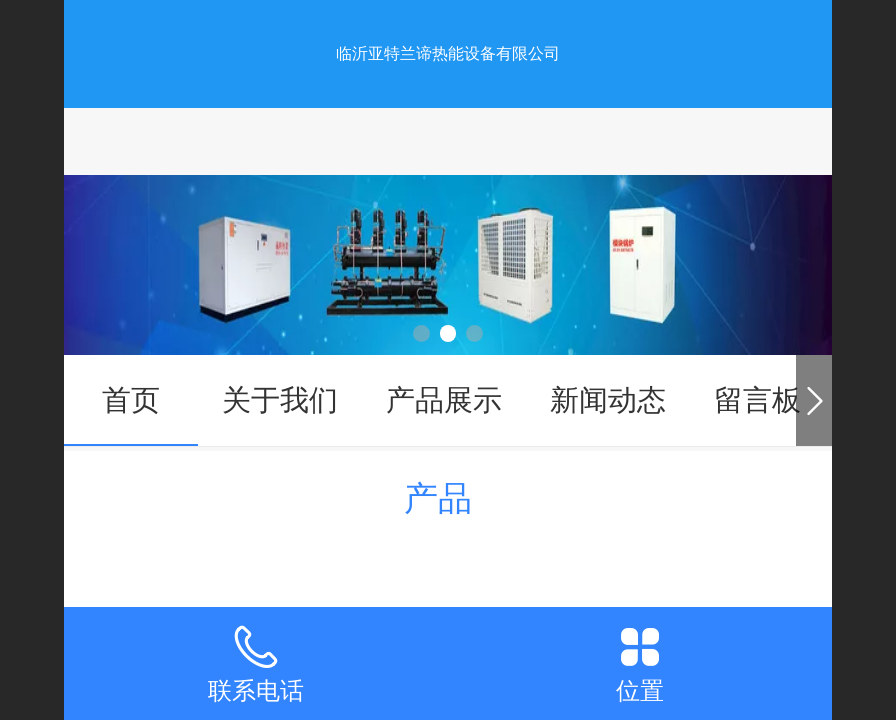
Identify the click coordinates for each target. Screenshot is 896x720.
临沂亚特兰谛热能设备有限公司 (448, 53)
